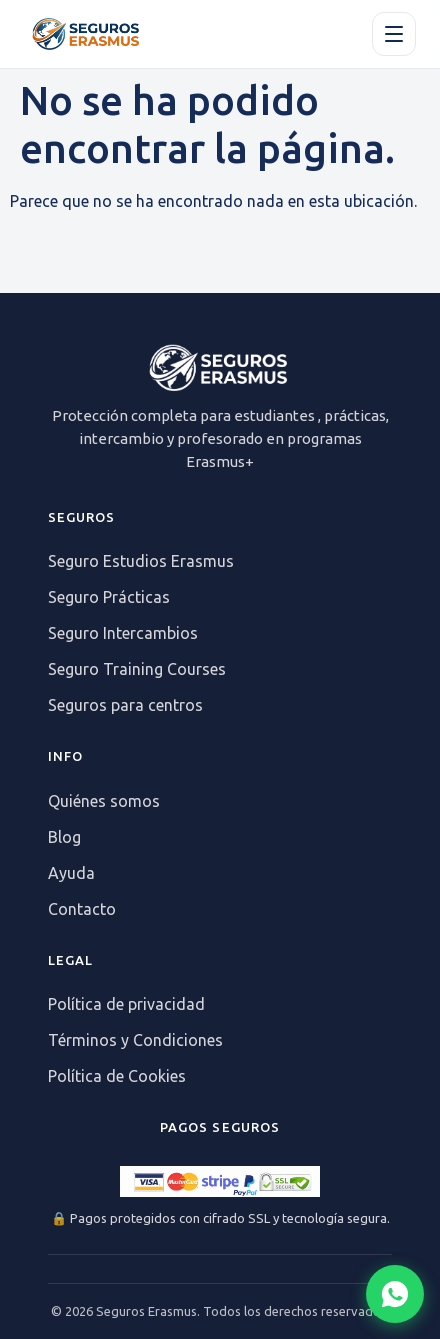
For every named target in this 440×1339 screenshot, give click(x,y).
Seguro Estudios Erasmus (141, 561)
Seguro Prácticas (109, 597)
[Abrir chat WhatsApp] (395, 1294)
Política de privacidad (126, 1004)
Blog (64, 837)
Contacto (82, 909)
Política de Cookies (117, 1076)
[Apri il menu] (394, 34)
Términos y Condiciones (135, 1040)
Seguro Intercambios (123, 633)
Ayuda (71, 873)
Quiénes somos (104, 801)
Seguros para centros (125, 705)
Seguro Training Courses (137, 669)
